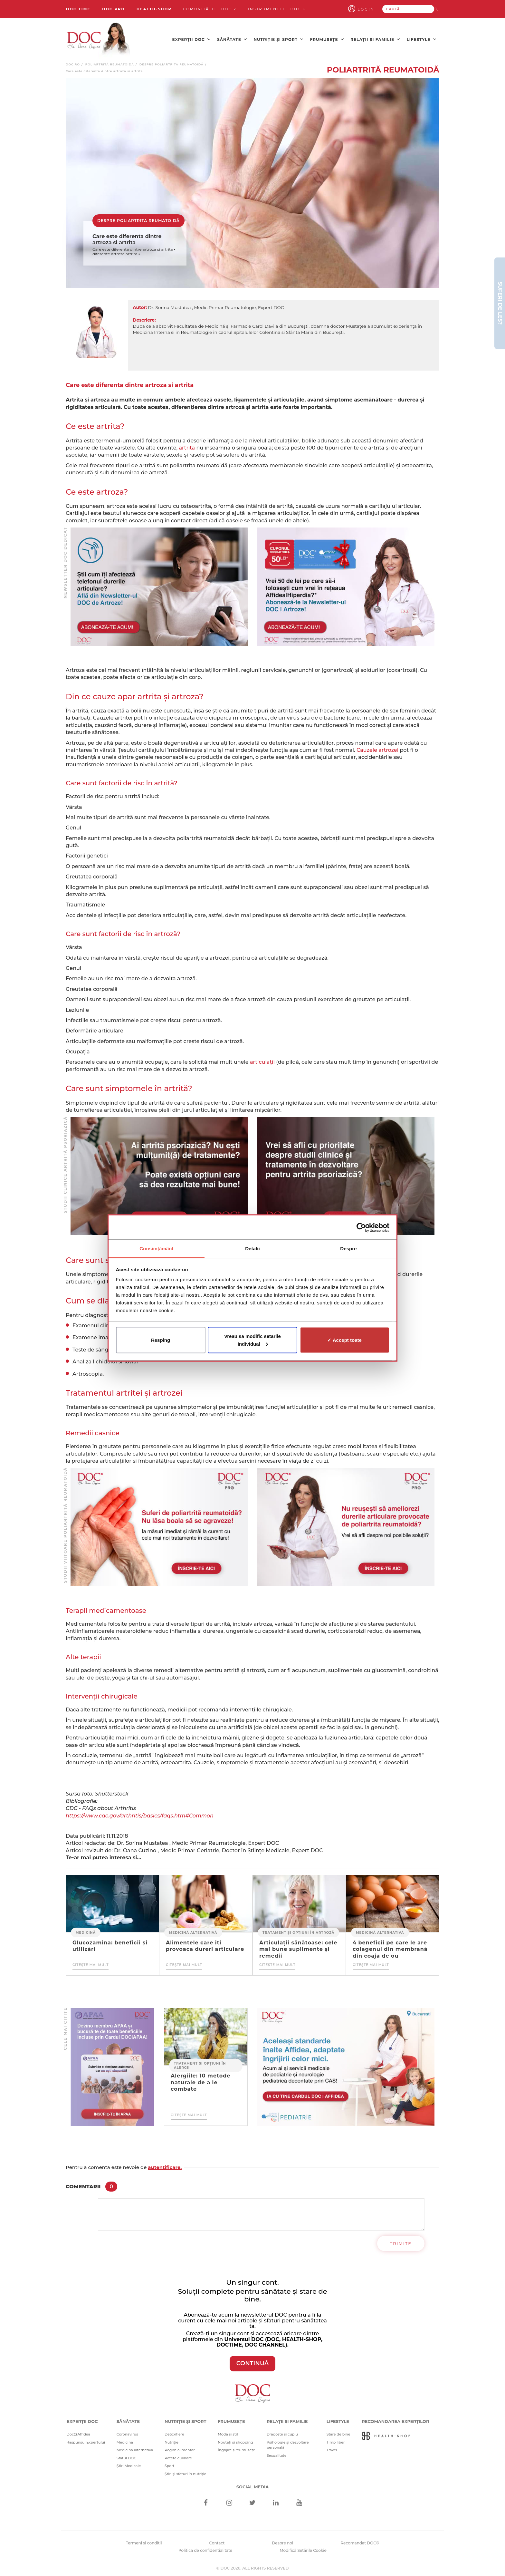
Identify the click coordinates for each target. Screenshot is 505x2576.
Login (374, 9)
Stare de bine (338, 2432)
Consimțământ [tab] (156, 1248)
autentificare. (165, 2166)
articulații (262, 1060)
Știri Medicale (129, 2464)
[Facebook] (206, 2501)
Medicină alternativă (193, 1931)
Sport (170, 2464)
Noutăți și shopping (235, 2440)
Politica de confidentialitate (205, 2548)
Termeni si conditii (144, 2541)
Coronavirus (127, 2432)
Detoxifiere (174, 2432)
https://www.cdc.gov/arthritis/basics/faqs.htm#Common (140, 1814)
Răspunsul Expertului (86, 2440)
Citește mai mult (90, 1963)
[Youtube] (299, 2501)
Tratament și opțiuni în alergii (200, 2064)
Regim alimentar (180, 2448)
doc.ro (73, 63)
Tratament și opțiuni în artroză (298, 1931)
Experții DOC (191, 39)
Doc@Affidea (78, 2432)
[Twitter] (252, 2501)
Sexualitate (277, 2454)
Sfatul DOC (126, 2456)
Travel (332, 2448)
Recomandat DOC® (359, 2541)
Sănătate (232, 39)
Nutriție (171, 2440)
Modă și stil (228, 2432)
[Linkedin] (276, 2501)
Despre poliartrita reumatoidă (171, 63)
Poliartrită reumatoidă (109, 63)
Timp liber (336, 2440)
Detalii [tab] (252, 1248)
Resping (160, 1340)
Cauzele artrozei (377, 748)
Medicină (86, 1931)
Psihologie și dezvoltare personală (288, 2443)
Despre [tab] (348, 1248)
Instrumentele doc (277, 9)
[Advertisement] (159, 585)
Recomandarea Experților (395, 2419)
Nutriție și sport (278, 39)
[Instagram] (229, 2501)
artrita (187, 446)
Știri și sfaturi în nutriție (185, 2472)
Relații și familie (375, 39)
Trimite (401, 2241)
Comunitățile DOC (209, 9)
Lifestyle (421, 39)
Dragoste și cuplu (282, 2432)
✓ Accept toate (344, 1340)
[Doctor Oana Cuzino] (99, 39)
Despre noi (282, 2541)
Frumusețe (327, 39)
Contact (217, 2541)
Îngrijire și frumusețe (236, 2448)
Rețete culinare (178, 2456)
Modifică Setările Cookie (303, 2548)
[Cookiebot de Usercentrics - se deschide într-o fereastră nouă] (361, 1227)
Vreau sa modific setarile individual (252, 1340)
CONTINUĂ (252, 2361)
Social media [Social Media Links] (252, 2485)
